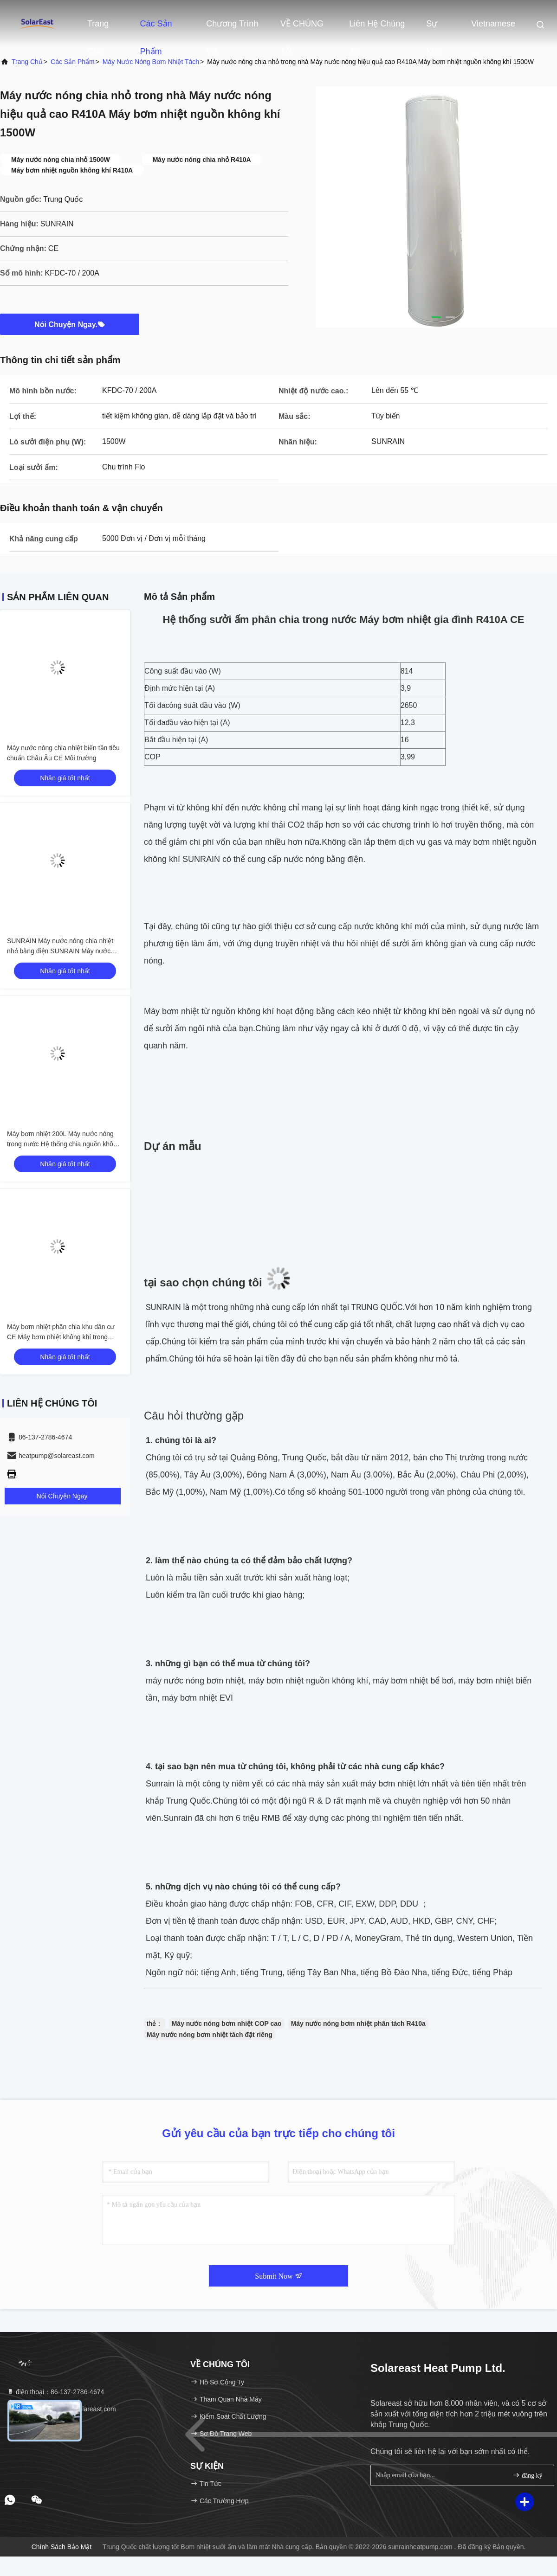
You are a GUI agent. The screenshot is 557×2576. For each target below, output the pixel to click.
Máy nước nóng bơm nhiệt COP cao (227, 2023)
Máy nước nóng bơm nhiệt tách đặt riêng (209, 2034)
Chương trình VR (232, 28)
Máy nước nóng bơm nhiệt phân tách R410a (358, 2023)
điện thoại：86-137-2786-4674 (55, 2392)
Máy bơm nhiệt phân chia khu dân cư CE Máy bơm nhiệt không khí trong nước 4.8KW (60, 1337)
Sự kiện (434, 28)
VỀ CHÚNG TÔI (302, 28)
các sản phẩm (73, 61)
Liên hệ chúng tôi (377, 28)
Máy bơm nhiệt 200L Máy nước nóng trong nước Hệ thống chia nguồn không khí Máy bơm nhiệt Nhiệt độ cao (63, 1144)
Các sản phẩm (156, 28)
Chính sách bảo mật (62, 2546)
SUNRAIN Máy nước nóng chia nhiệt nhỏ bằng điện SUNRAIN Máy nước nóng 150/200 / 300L (60, 951)
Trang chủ (98, 28)
